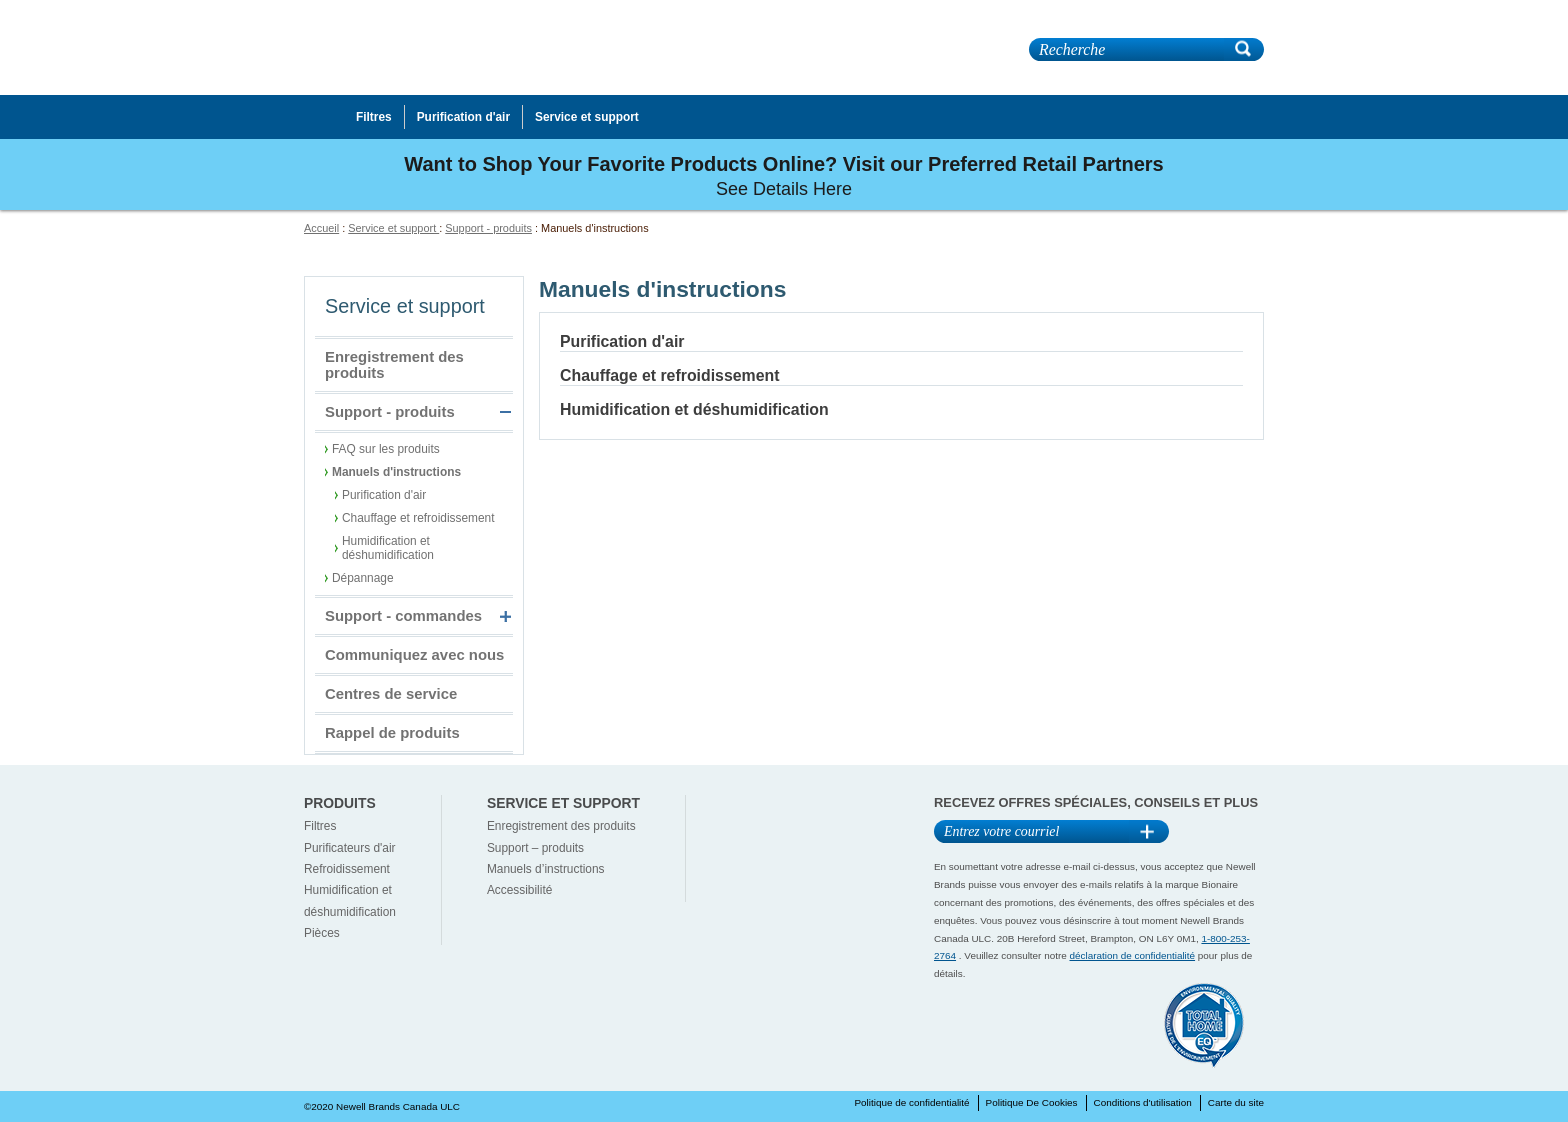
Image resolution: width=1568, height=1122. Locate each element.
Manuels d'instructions (396, 472)
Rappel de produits (392, 733)
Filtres (320, 826)
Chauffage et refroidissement (418, 518)
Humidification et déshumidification (388, 548)
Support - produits (488, 228)
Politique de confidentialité (911, 1102)
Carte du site (1236, 1102)
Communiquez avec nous (414, 655)
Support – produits (535, 848)
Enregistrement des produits (394, 365)
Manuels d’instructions (546, 869)
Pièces (322, 933)
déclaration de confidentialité (1133, 955)
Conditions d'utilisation (1143, 1102)
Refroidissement (347, 869)
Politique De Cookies (1032, 1102)
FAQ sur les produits (386, 449)
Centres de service (391, 694)
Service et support (393, 228)
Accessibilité (519, 890)
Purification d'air (384, 495)
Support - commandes (403, 616)
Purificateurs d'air (350, 848)
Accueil (321, 228)
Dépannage (363, 578)
